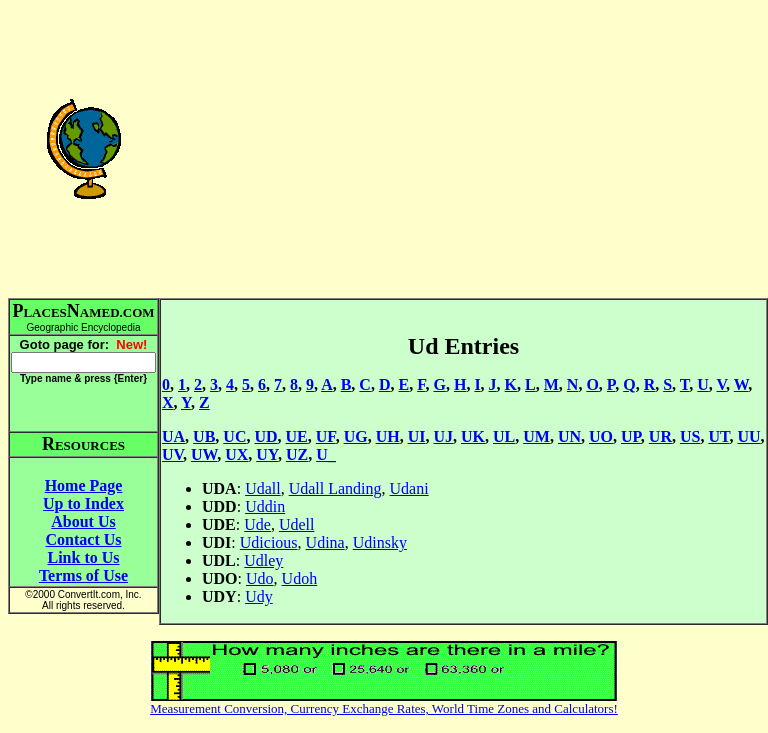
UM (536, 436)
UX (236, 454)
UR (660, 436)
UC (234, 436)
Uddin (265, 506)
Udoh (300, 578)
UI (417, 436)
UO (601, 436)
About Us (83, 521)
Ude (257, 524)
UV (172, 454)
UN (569, 436)
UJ (443, 436)
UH (388, 436)
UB (204, 436)
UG (356, 436)
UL (504, 436)
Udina (325, 542)
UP (631, 436)
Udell (297, 524)
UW (204, 454)
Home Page (84, 485)
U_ (326, 454)
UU (748, 436)
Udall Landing (335, 488)
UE (297, 436)
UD (265, 436)
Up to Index (83, 503)
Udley (263, 560)
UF (326, 436)
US (690, 436)
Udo (260, 578)
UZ (297, 454)
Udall (263, 488)
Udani (409, 488)
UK (473, 436)
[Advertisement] (463, 148)
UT (718, 436)
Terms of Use (83, 575)
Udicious (269, 542)
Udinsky (380, 542)
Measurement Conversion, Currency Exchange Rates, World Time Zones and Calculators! (384, 708)
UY (267, 454)
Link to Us (83, 557)
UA (173, 436)
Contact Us (84, 539)
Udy (259, 596)
